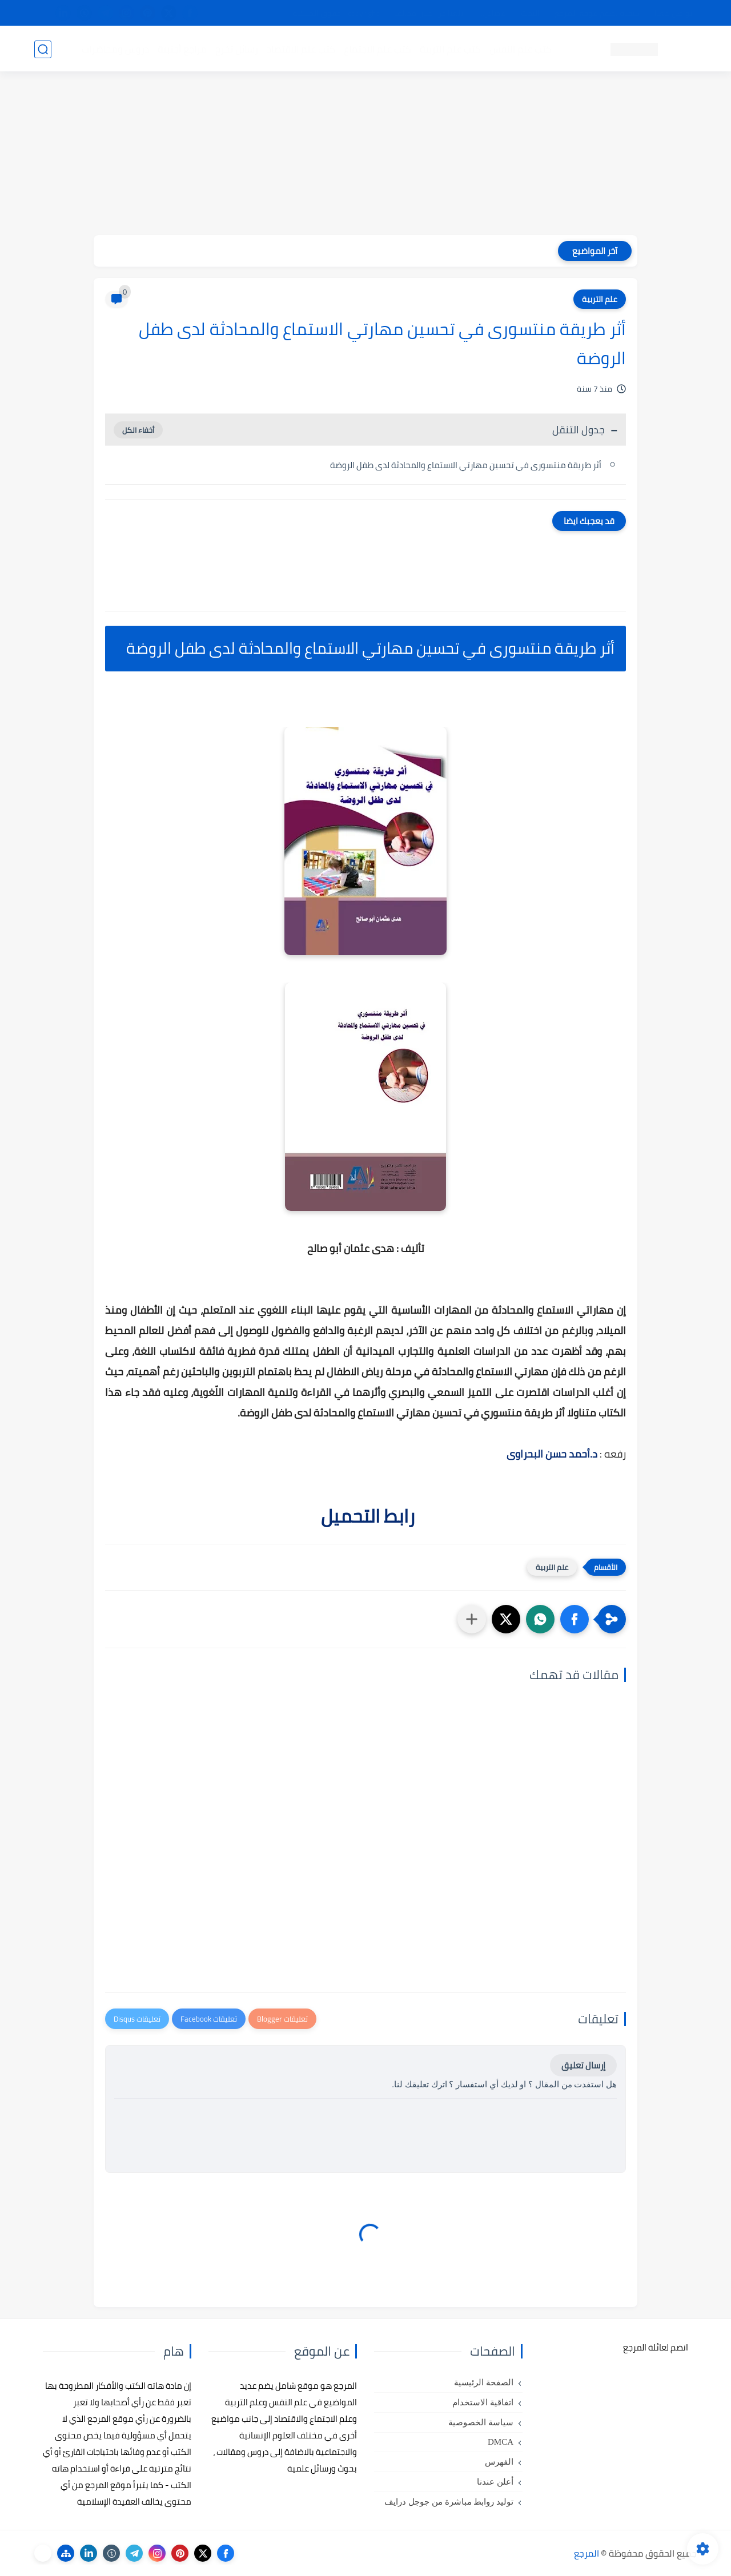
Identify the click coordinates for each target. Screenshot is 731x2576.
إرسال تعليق (583, 2065)
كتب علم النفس (520, 49)
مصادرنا (493, 13)
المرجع (586, 2553)
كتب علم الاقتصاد (300, 49)
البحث (530, 13)
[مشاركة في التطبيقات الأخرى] (471, 1619)
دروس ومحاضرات (114, 49)
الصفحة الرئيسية (483, 2382)
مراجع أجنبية (181, 49)
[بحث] (42, 49)
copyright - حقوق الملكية (335, 13)
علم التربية (599, 299)
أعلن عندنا (495, 2481)
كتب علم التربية (449, 49)
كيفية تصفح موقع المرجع (597, 13)
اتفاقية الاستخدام (482, 2402)
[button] (574, 1619)
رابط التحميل (366, 1516)
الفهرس (499, 2461)
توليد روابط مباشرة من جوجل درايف (448, 2501)
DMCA (500, 2441)
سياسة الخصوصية (480, 2422)
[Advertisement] (365, 155)
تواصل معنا (673, 13)
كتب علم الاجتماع (377, 49)
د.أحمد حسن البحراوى (552, 1453)
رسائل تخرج (236, 49)
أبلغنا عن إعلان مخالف (429, 13)
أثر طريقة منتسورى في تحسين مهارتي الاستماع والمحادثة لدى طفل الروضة (464, 465)
